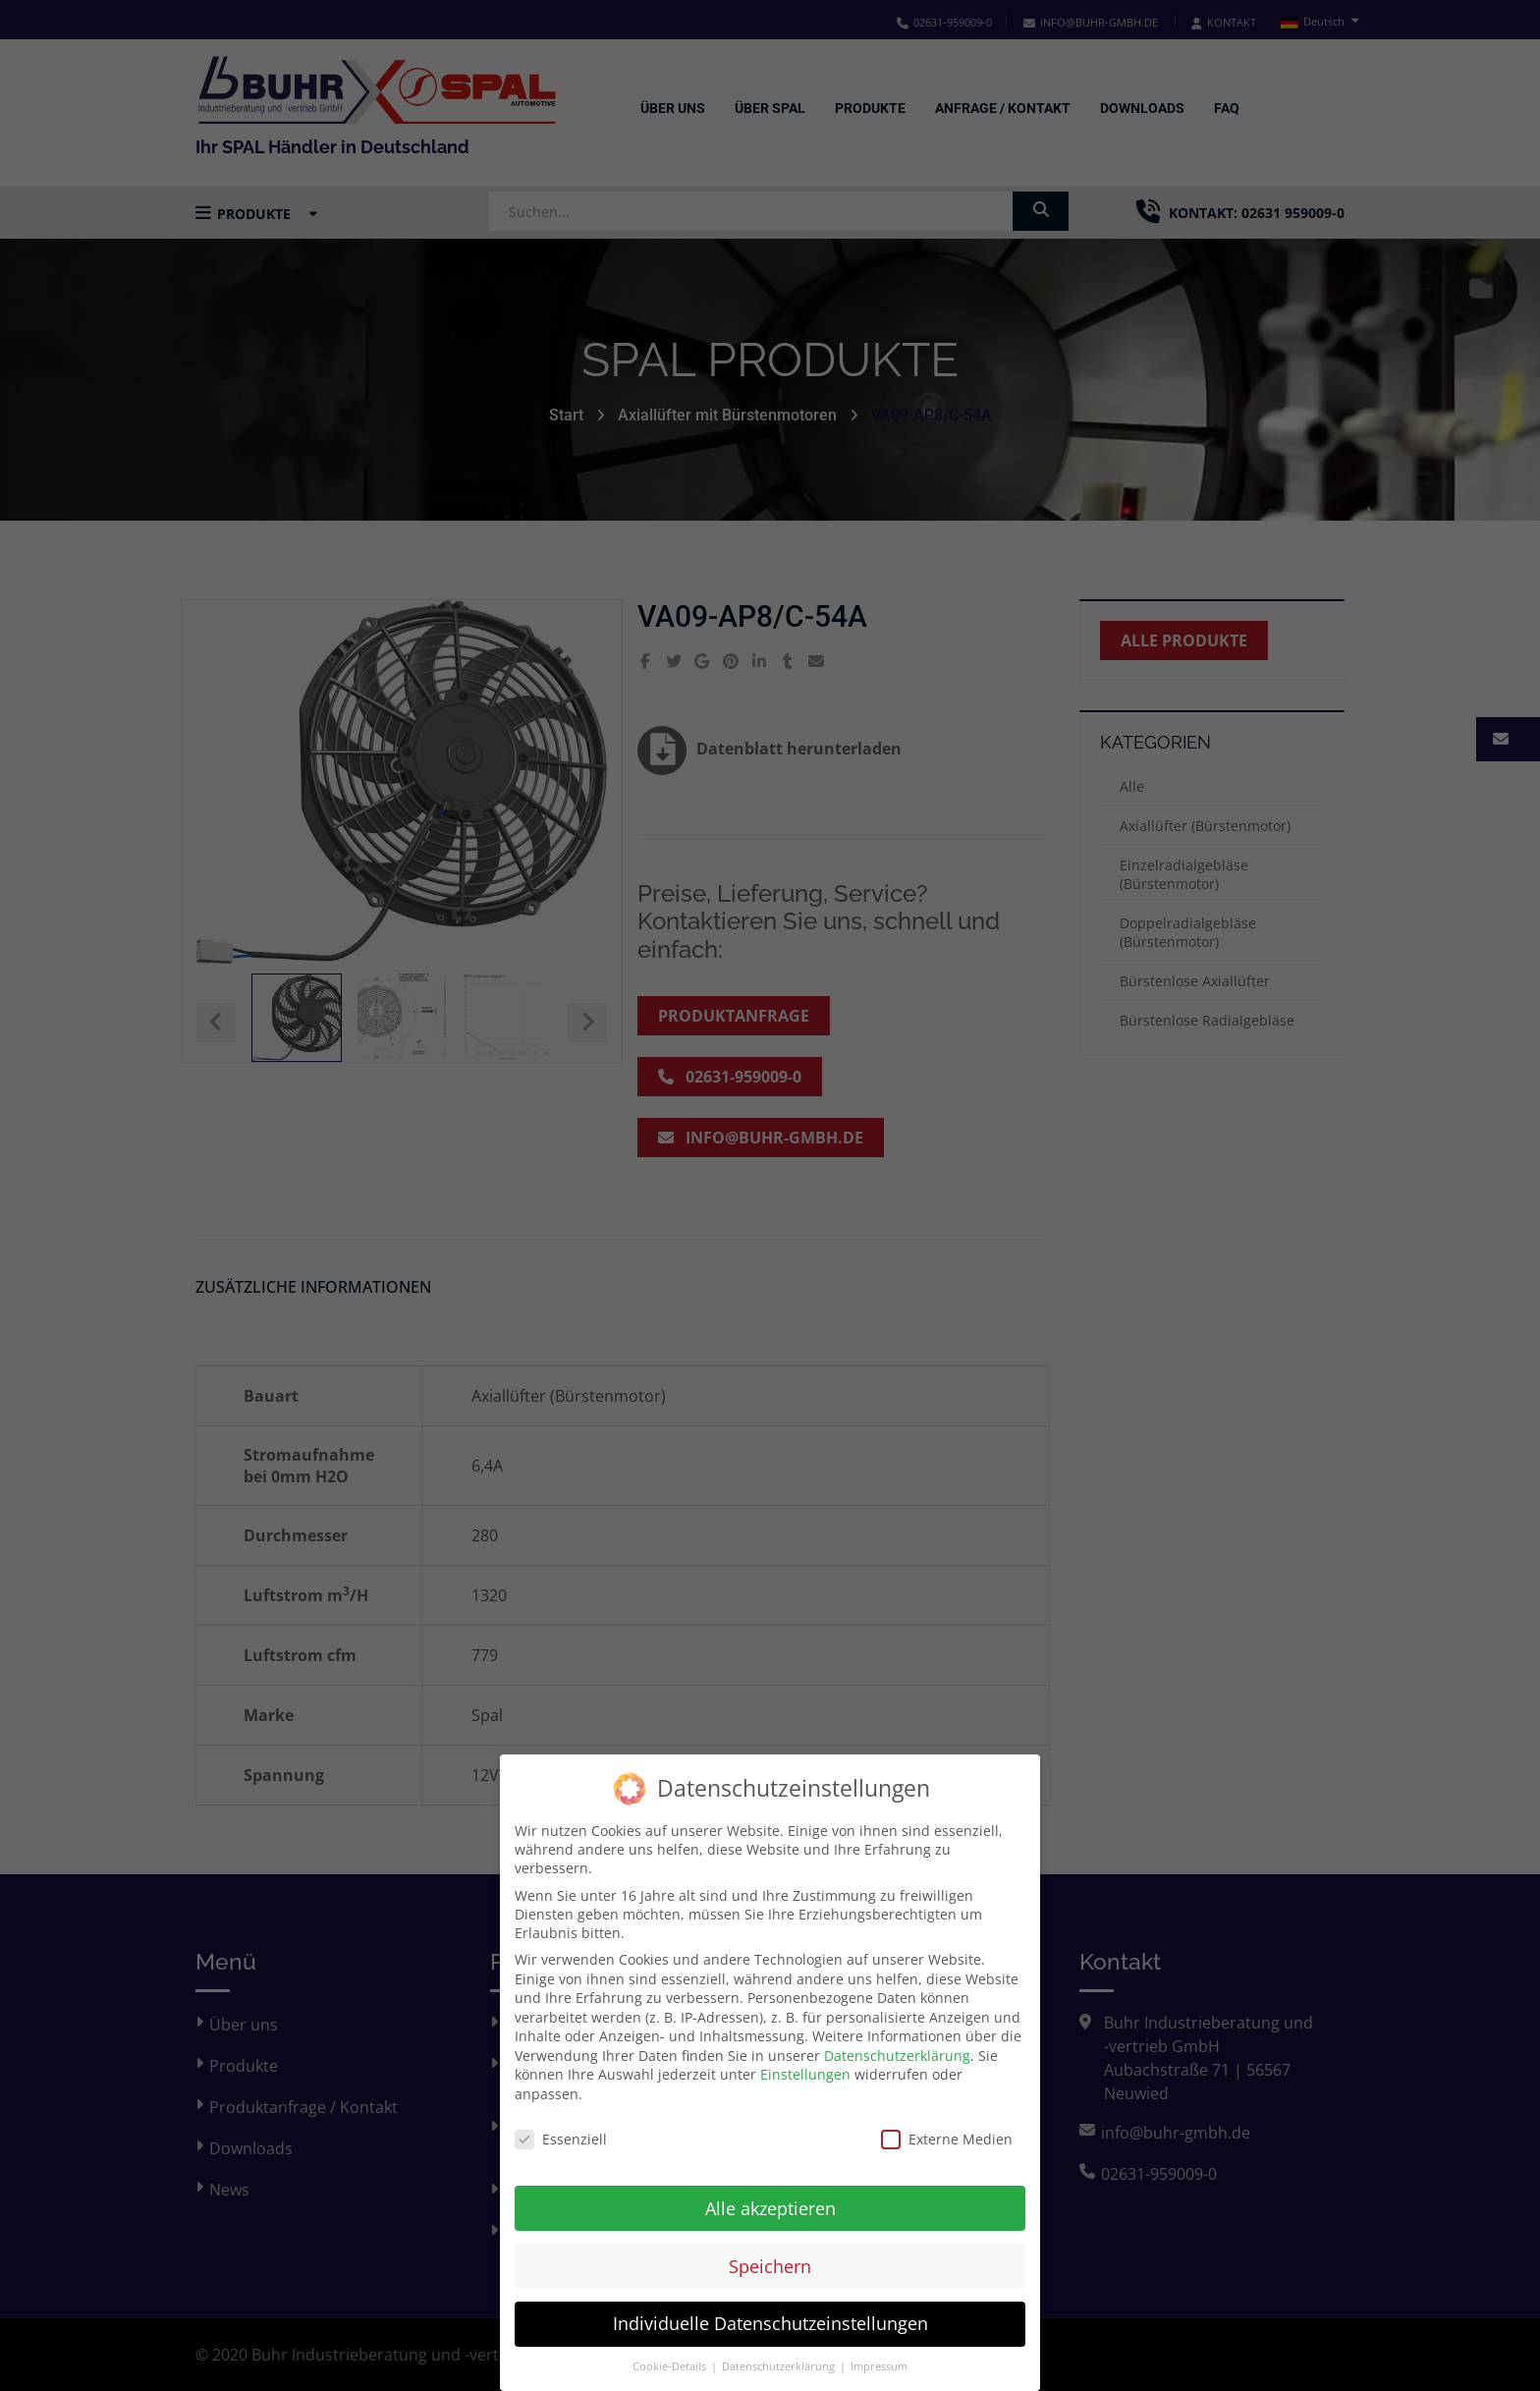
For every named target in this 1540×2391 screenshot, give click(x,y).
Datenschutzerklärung (897, 2042)
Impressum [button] (879, 2354)
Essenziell (561, 2126)
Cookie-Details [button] (670, 2354)
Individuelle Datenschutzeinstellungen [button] (770, 2310)
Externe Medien (947, 2126)
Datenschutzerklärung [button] (780, 2354)
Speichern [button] (770, 2252)
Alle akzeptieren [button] (770, 2194)
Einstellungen (805, 2061)
